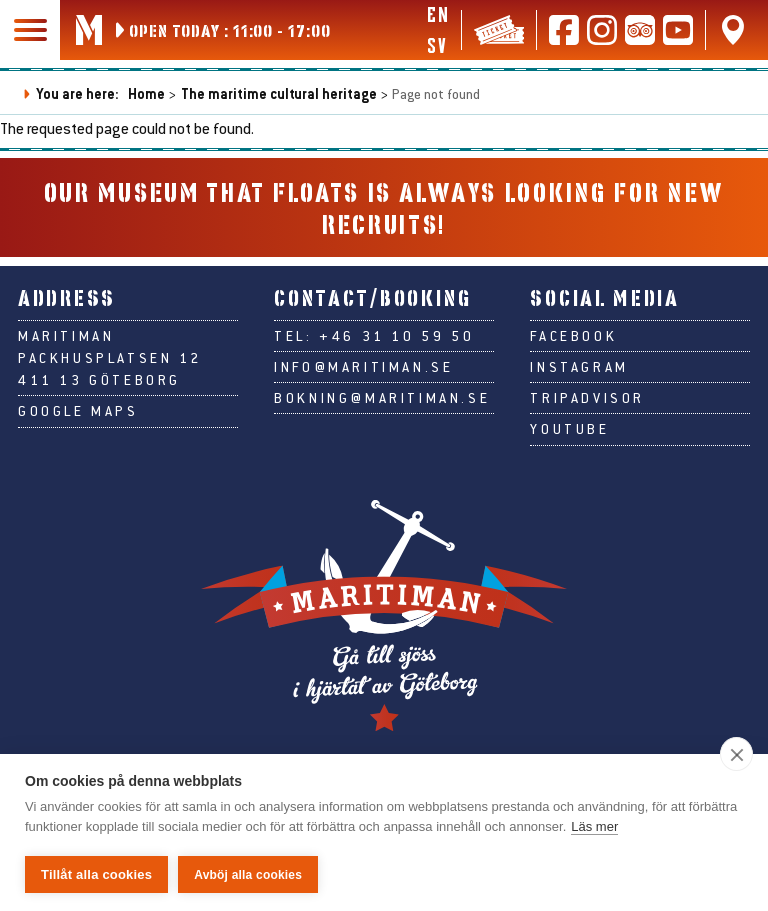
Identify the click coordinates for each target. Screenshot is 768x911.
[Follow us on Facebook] (564, 30)
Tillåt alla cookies (96, 874)
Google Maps (78, 411)
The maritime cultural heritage (279, 93)
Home (146, 93)
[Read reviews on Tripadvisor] (640, 30)
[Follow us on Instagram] (602, 30)
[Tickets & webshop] (499, 30)
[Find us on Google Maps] (733, 30)
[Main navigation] (30, 30)
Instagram (579, 367)
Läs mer (594, 826)
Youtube (569, 429)
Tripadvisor (587, 398)
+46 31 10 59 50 (396, 336)
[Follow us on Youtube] (678, 30)
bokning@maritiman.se (382, 398)
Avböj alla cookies (248, 875)
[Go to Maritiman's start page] (89, 30)
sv (436, 45)
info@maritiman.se (363, 367)
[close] (736, 754)
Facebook (573, 336)
